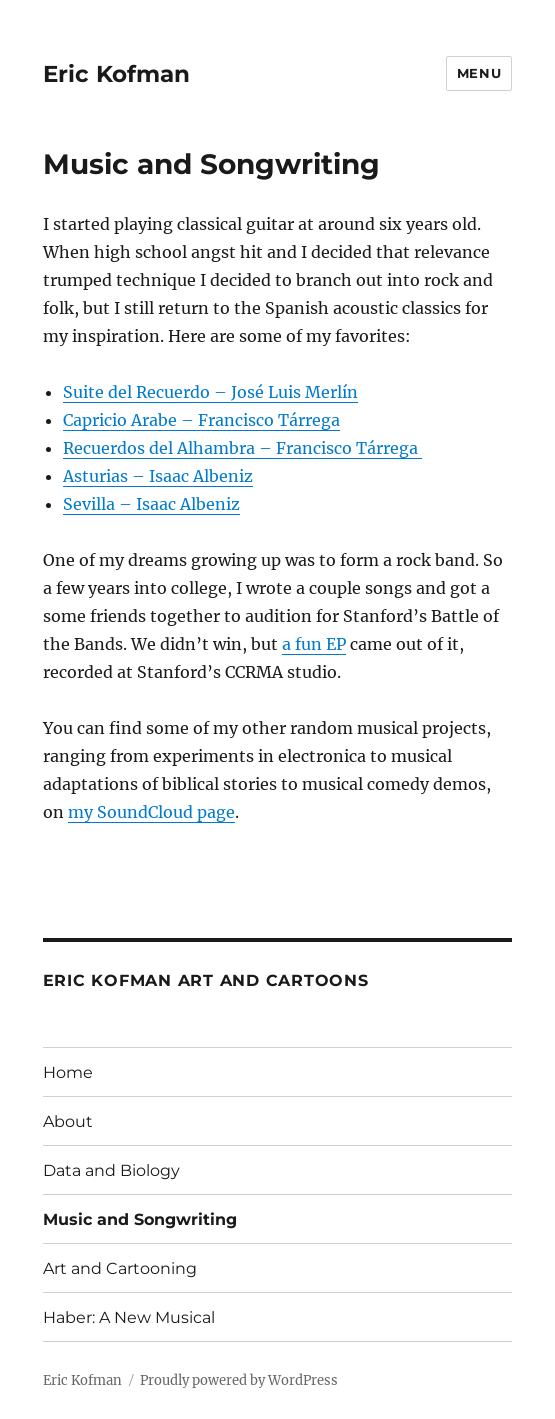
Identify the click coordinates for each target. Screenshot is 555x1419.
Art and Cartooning (120, 1268)
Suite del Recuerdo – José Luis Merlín (210, 392)
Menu (479, 73)
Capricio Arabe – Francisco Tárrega (201, 420)
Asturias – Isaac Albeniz (158, 476)
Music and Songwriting (140, 1219)
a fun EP (314, 644)
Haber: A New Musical (129, 1317)
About (68, 1121)
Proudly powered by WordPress (239, 1380)
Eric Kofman (116, 74)
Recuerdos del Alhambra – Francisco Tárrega (242, 448)
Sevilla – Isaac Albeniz (151, 504)
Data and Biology (111, 1170)
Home (68, 1072)
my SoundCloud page (151, 812)
